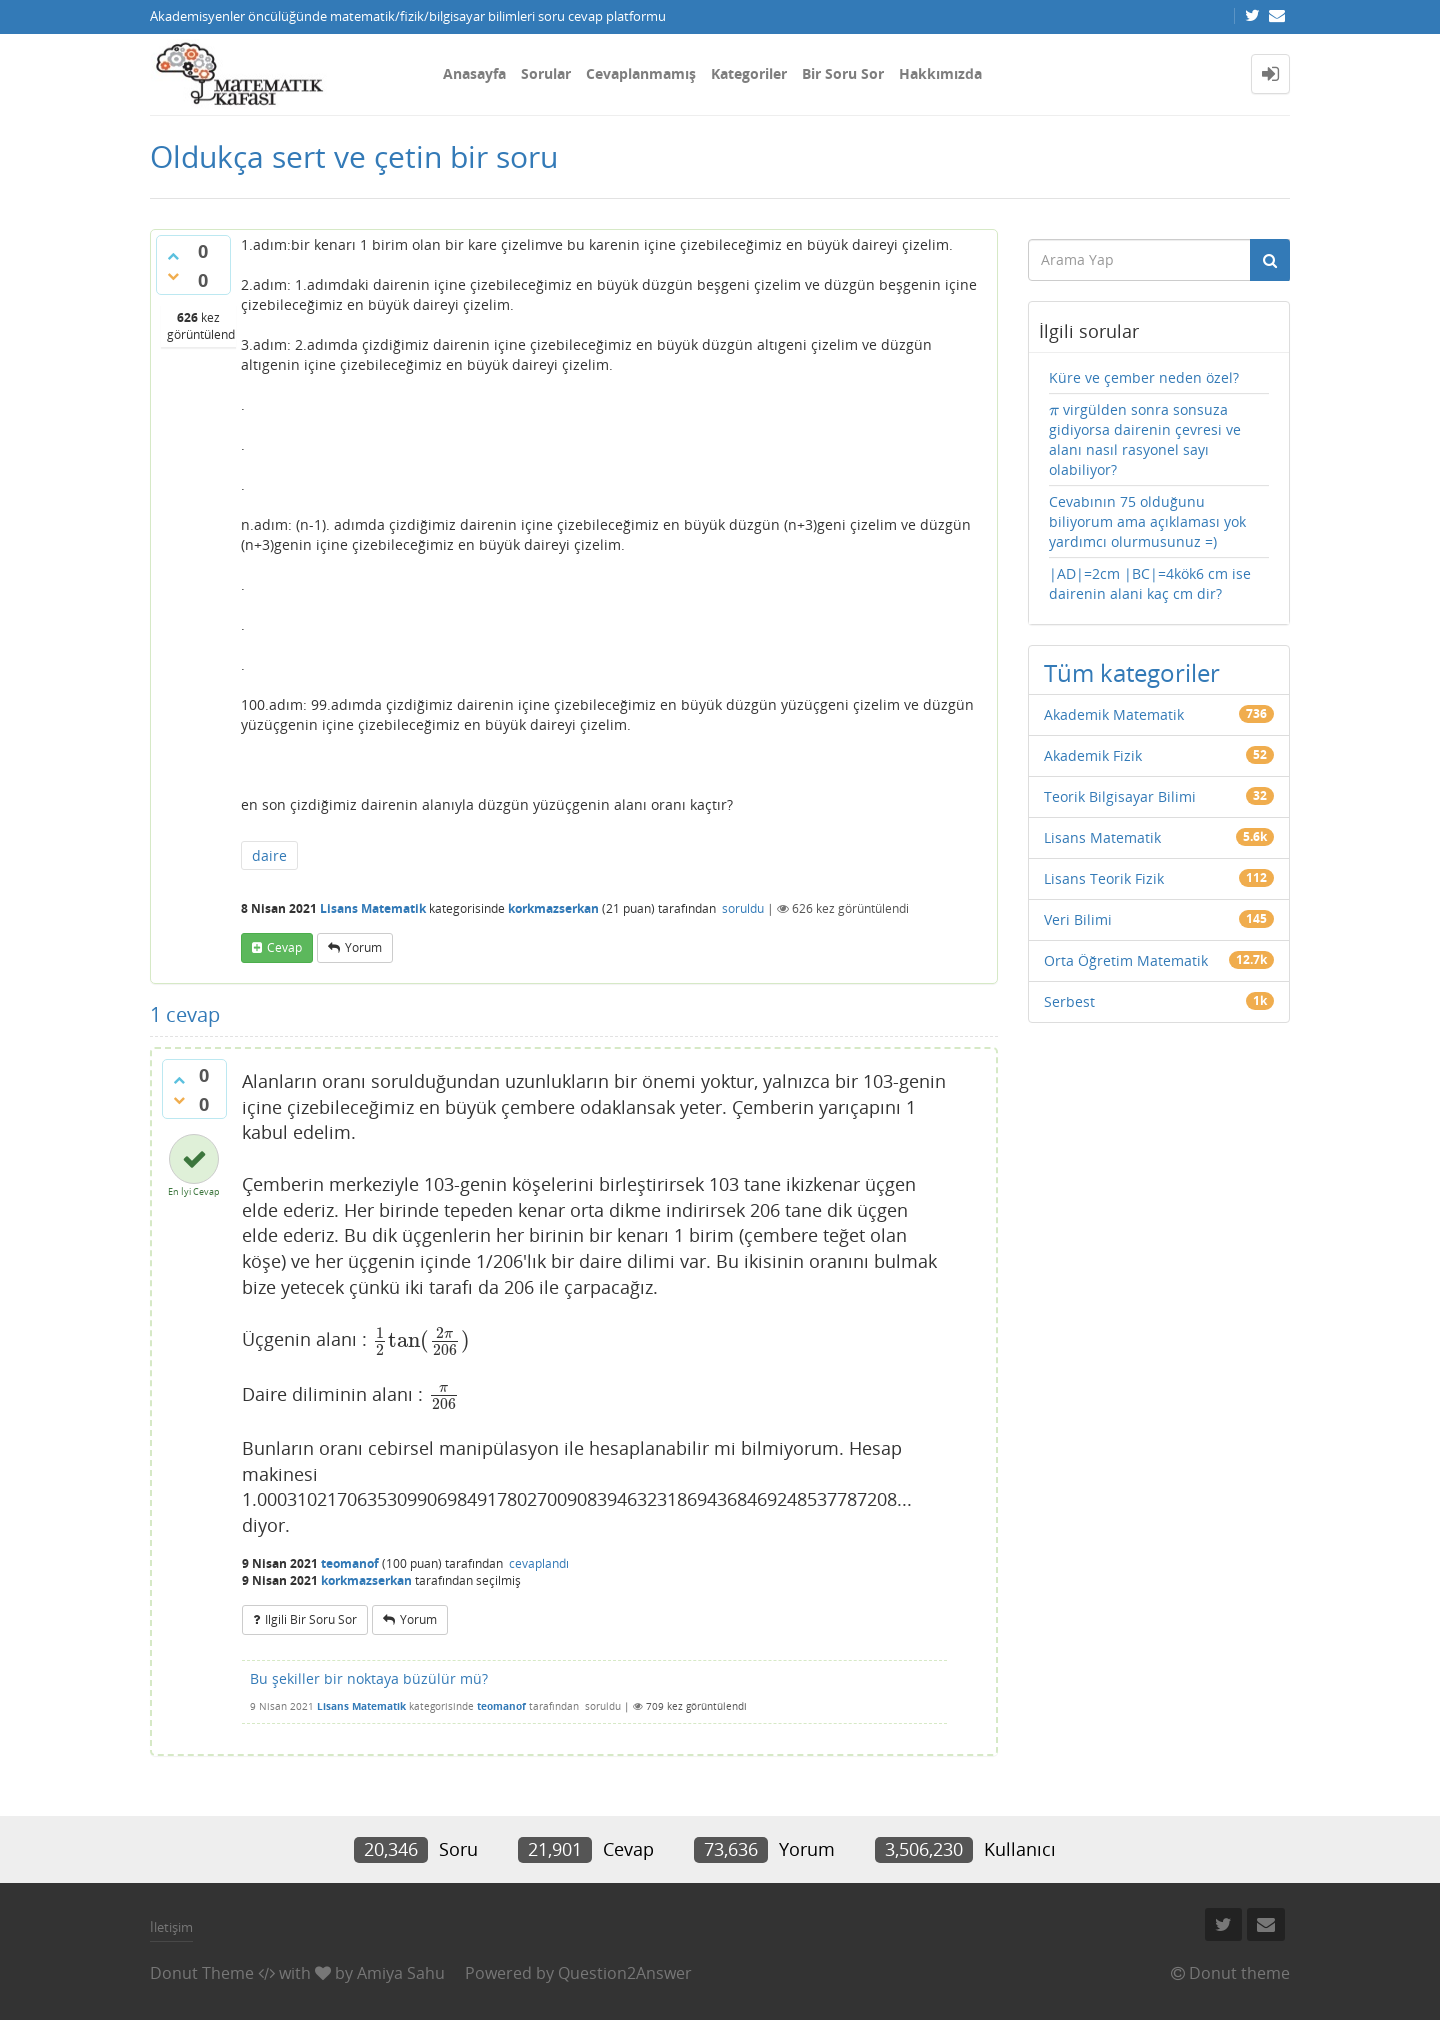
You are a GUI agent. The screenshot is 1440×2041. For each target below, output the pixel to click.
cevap (284, 947)
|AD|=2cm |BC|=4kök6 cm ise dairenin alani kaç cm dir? (1150, 583)
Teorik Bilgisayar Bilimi (1120, 796)
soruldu (743, 908)
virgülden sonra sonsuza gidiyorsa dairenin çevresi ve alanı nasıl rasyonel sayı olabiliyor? (1145, 439)
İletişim (171, 1927)
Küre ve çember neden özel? (1144, 377)
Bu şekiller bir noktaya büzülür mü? (369, 1678)
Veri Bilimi (1078, 919)
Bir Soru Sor (843, 73)
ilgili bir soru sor (311, 1619)
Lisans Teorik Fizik (1104, 878)
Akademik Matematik (1114, 714)
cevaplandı (539, 1563)
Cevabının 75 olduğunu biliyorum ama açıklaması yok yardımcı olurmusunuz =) (1147, 521)
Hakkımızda (940, 73)
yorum (363, 947)
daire (269, 855)
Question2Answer (625, 1973)
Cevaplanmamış (641, 73)
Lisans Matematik (373, 908)
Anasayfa (474, 73)
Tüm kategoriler (1132, 672)
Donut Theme (202, 1973)
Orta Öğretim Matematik (1126, 960)
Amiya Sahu (401, 1973)
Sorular (546, 73)
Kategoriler (749, 73)
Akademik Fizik (1093, 755)
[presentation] (421, 1340)
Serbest (1069, 1001)
